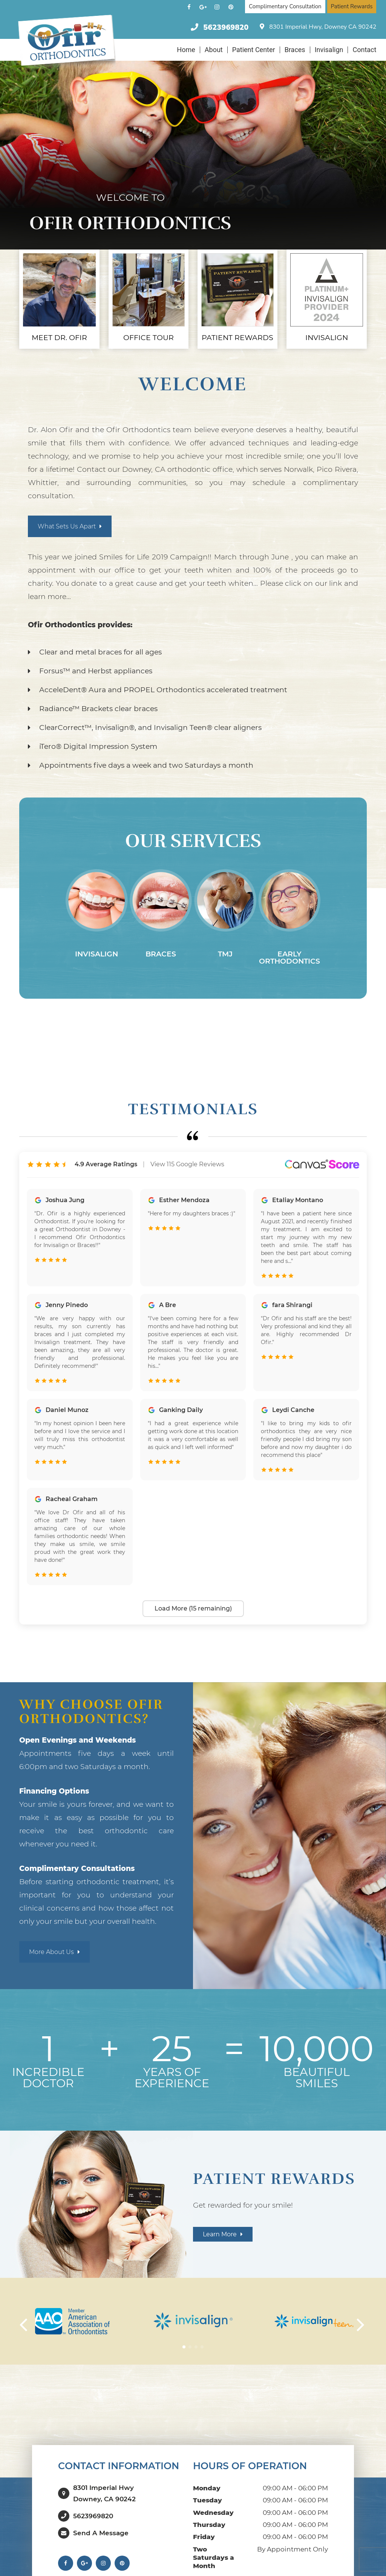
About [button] (214, 49)
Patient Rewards (352, 6)
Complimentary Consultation (285, 6)
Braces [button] (295, 49)
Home (186, 49)
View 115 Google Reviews (187, 1156)
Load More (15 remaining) (193, 1599)
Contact (364, 49)
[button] (183, 2338)
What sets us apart (68, 518)
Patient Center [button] (253, 49)
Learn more (221, 2226)
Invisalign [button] (329, 49)
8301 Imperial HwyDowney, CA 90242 (104, 2480)
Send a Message (101, 2517)
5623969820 (225, 27)
